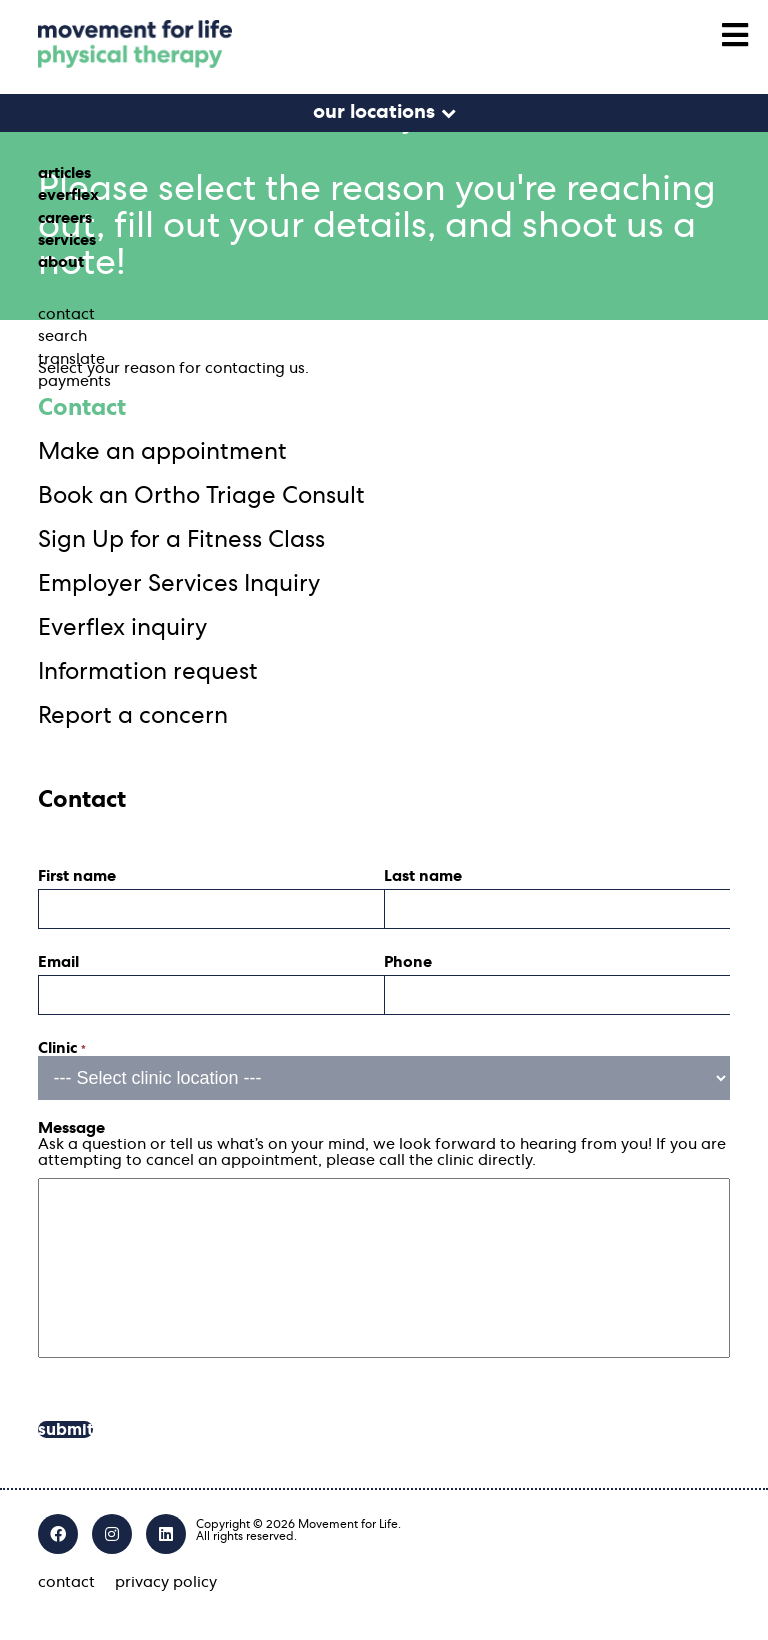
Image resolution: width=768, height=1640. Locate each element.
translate (71, 359)
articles (64, 173)
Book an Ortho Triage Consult (201, 496)
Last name (423, 876)
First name (77, 876)
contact (66, 314)
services (67, 240)
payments (74, 381)
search (62, 336)
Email (58, 962)
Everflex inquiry (122, 628)
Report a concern (133, 716)
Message (71, 1128)
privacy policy (166, 1582)
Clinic (62, 1048)
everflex (68, 195)
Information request (148, 672)
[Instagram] (112, 1534)
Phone (408, 962)
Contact (82, 408)
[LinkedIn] (166, 1534)
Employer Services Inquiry (179, 584)
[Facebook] (58, 1534)
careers (65, 218)
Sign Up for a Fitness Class (181, 540)
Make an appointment (162, 452)
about (61, 262)
